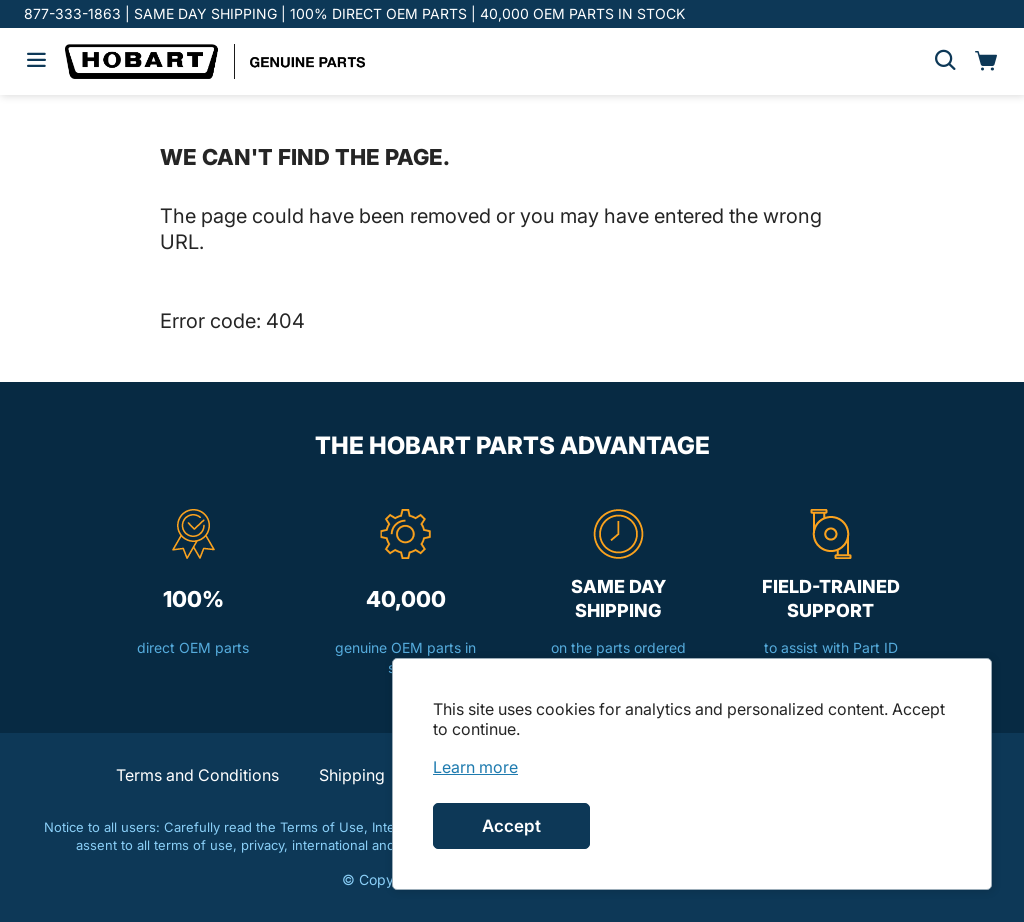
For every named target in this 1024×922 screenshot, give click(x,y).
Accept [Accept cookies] (511, 826)
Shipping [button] (352, 775)
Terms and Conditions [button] (197, 775)
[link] (475, 767)
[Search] (945, 61)
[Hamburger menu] (36, 61)
